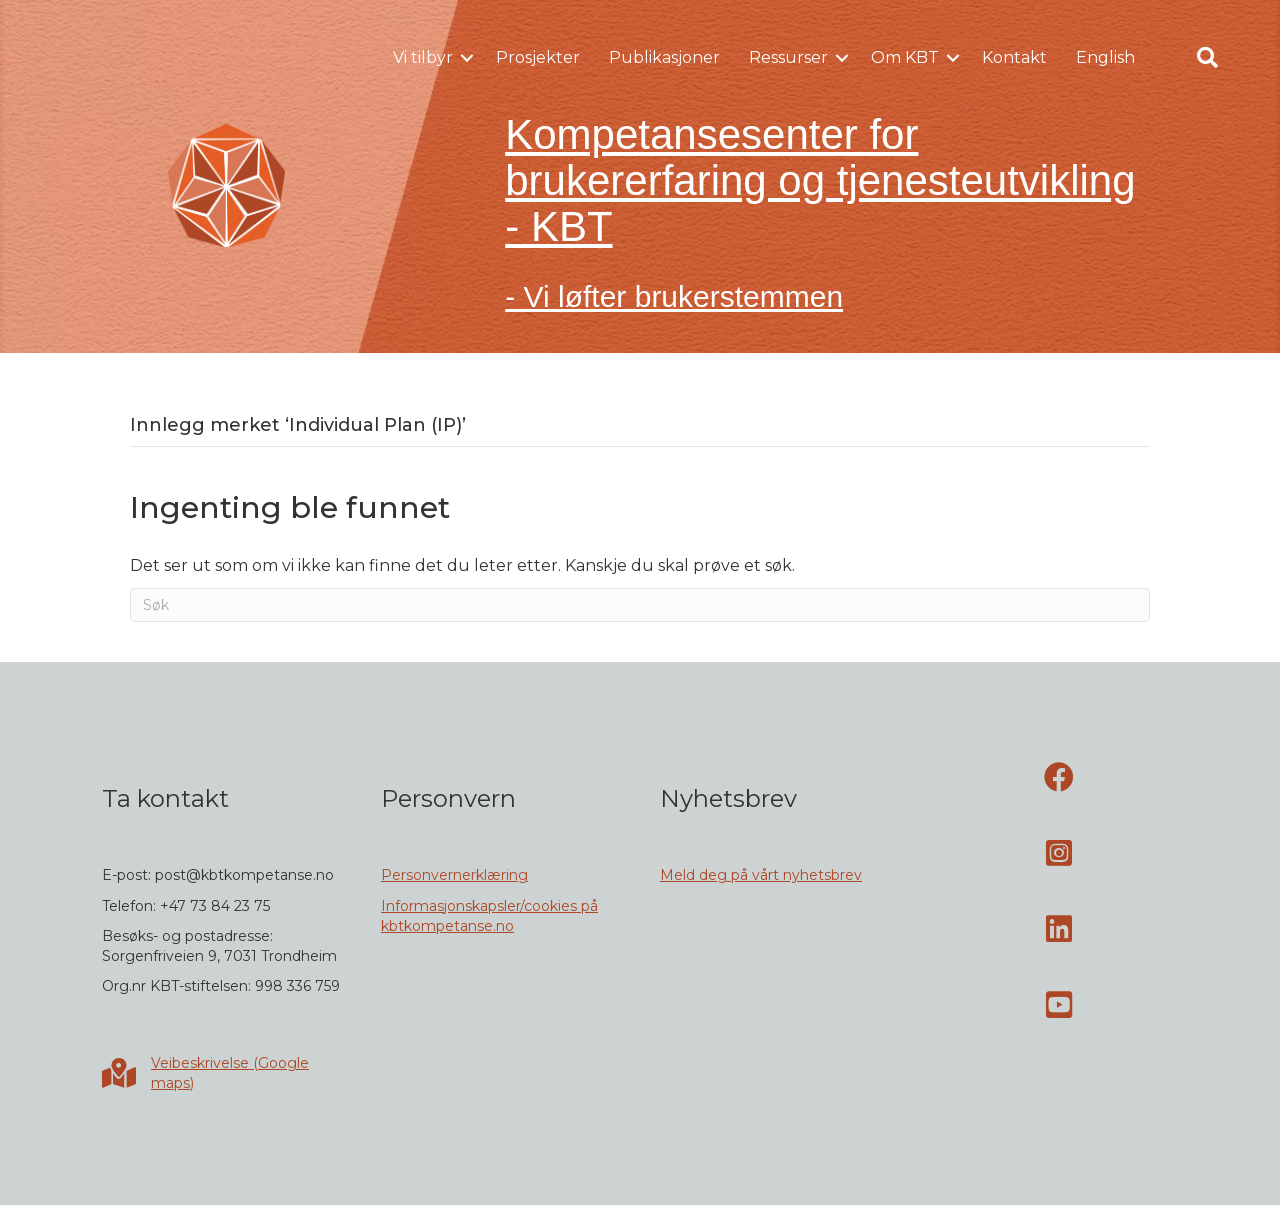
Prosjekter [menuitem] (538, 57)
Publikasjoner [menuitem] (664, 57)
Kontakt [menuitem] (1014, 57)
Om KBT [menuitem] (905, 57)
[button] (467, 58)
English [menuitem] (1105, 57)
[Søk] (640, 605)
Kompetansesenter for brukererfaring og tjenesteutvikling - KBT (820, 180)
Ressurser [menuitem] (788, 57)
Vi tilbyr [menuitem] (423, 57)
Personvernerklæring (454, 875)
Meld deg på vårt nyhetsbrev (761, 875)
